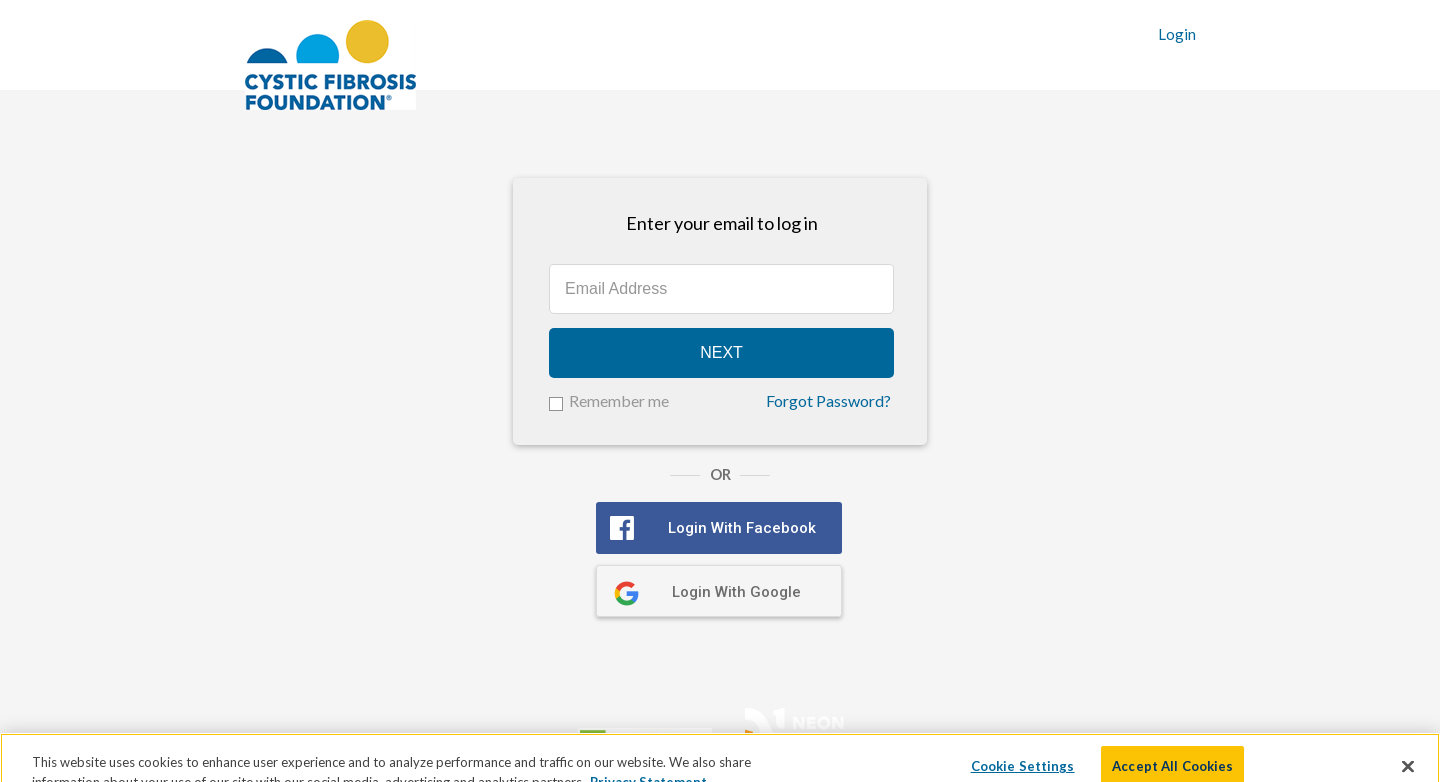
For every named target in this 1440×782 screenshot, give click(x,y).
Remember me (619, 400)
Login (1177, 34)
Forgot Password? (828, 401)
